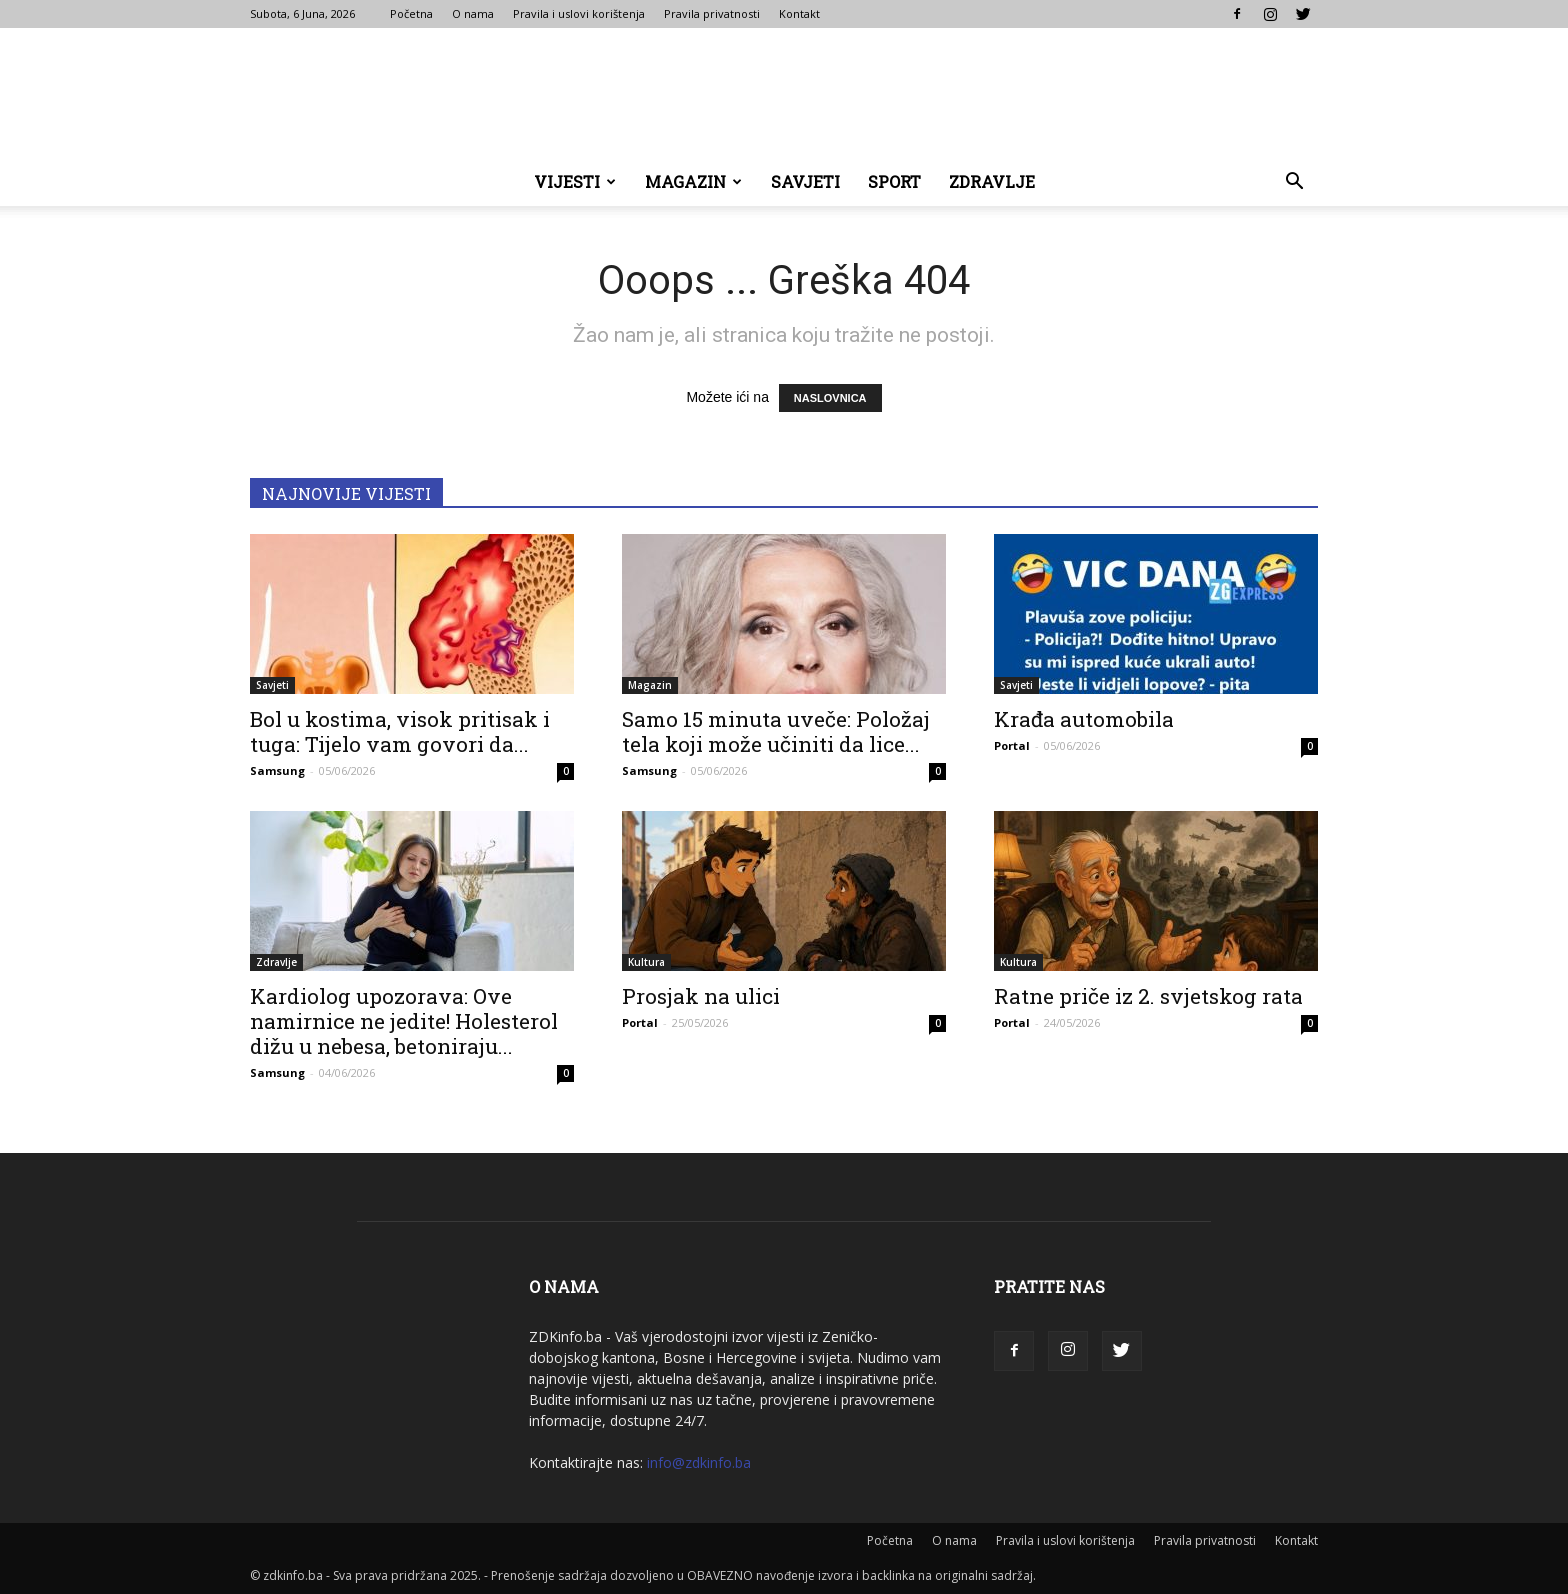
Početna (411, 13)
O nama (473, 13)
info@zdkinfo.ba (699, 1462)
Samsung (277, 770)
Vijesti (575, 181)
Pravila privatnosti (712, 13)
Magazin (693, 181)
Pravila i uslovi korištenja (579, 13)
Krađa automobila (1084, 719)
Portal (1012, 745)
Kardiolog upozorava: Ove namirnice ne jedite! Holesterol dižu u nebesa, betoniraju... (404, 1021)
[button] (1294, 183)
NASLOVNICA (830, 398)
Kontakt (799, 13)
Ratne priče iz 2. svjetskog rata (1148, 996)
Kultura (646, 962)
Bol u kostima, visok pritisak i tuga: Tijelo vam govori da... (400, 731)
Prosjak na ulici (701, 996)
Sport (894, 181)
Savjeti (805, 181)
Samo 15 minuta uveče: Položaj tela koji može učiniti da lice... (776, 731)
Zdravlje (992, 181)
